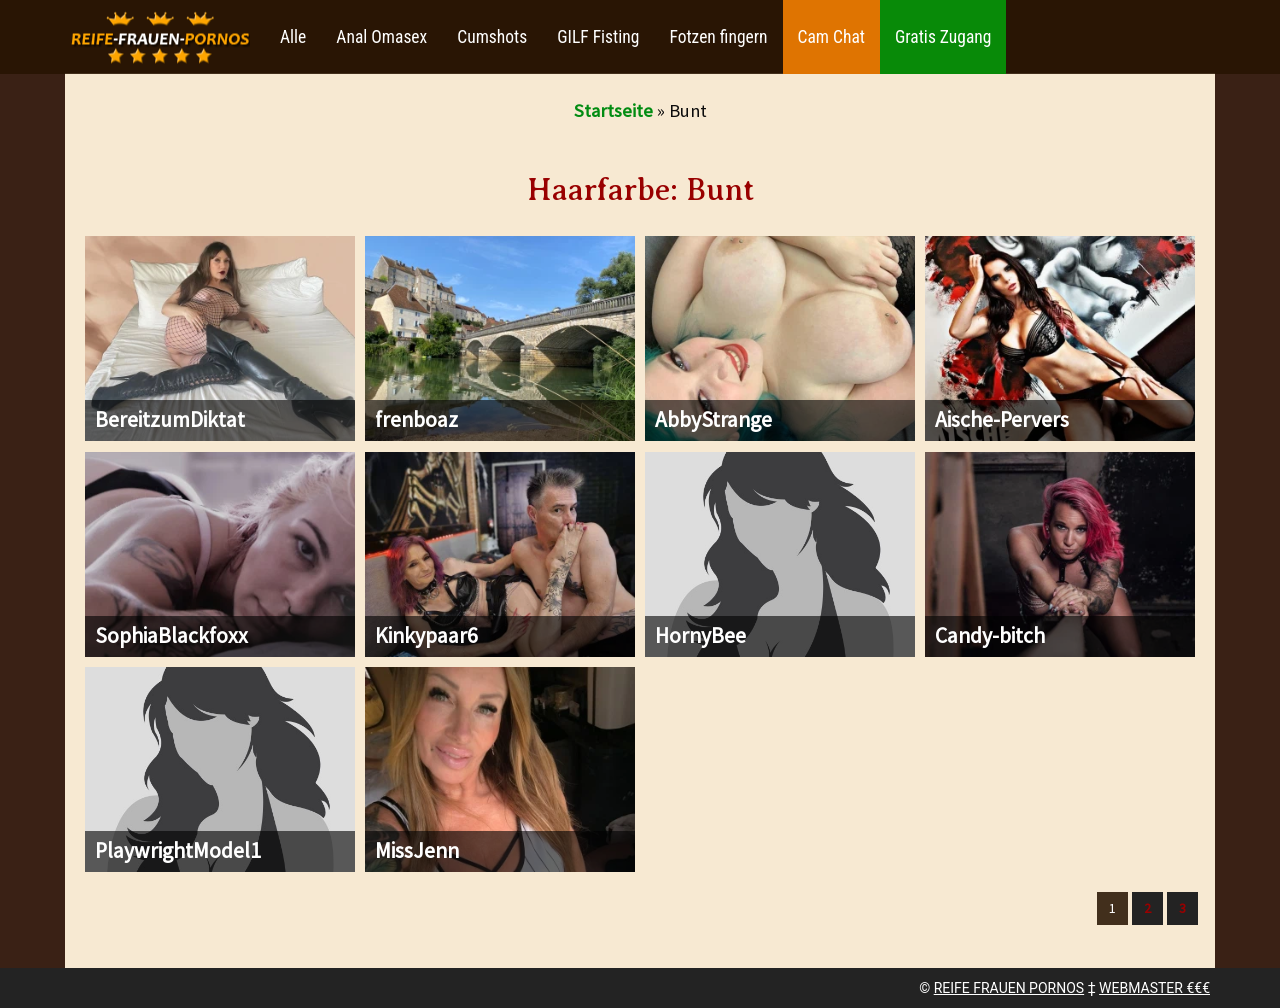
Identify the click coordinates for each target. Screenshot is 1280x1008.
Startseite (613, 110)
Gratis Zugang (943, 37)
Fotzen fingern (718, 37)
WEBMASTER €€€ (1154, 988)
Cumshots (492, 37)
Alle (293, 37)
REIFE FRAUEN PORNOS (1009, 988)
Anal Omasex (381, 37)
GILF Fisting (598, 37)
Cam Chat (831, 37)
